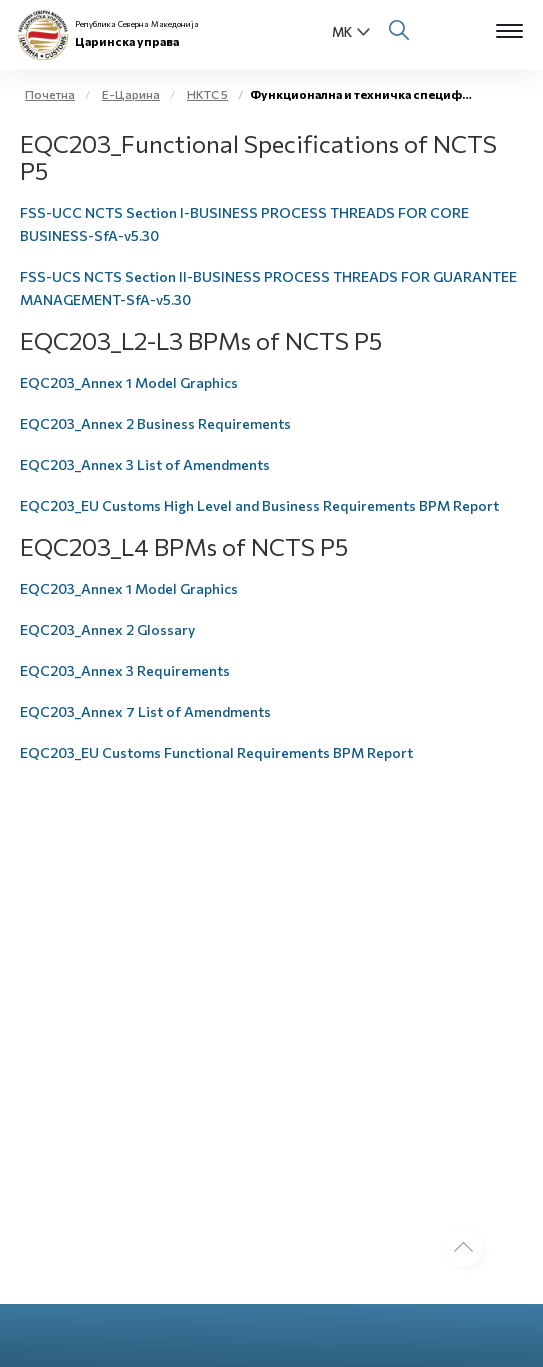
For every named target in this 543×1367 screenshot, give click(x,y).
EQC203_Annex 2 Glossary (107, 629)
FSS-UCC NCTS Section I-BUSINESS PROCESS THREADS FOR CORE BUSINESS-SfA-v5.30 (244, 224)
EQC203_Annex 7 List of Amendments (145, 711)
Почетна (50, 94)
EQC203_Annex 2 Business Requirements (155, 423)
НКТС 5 (207, 94)
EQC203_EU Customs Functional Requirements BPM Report (216, 752)
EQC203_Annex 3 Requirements (125, 670)
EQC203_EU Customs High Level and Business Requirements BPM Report (259, 505)
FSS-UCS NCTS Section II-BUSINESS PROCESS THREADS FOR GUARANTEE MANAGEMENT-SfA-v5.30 (268, 288)
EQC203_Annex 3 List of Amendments (145, 464)
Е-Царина (131, 94)
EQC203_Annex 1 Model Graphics (129, 382)
